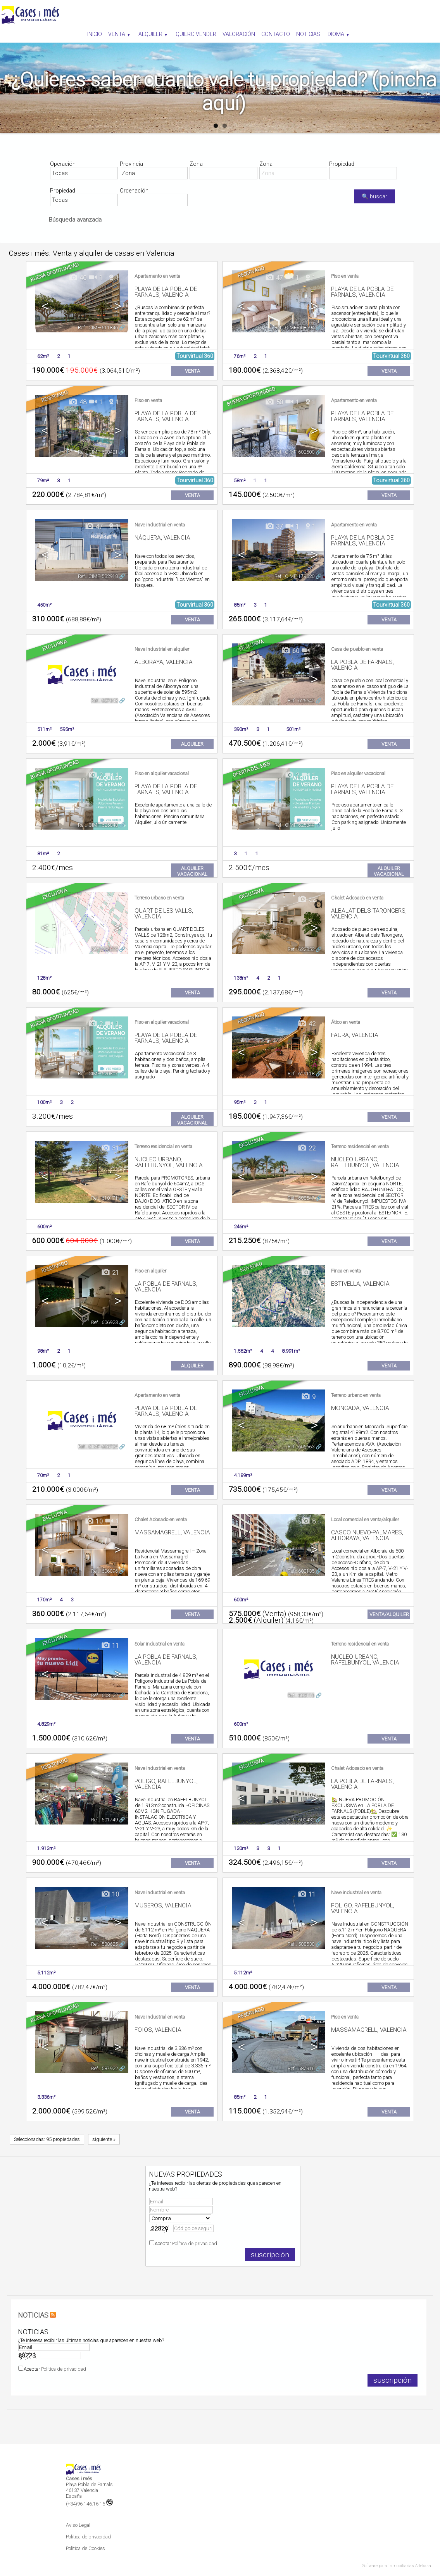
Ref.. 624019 (104, 949)
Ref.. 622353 (301, 949)
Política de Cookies (85, 2548)
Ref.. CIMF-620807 (98, 1073)
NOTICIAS (33, 2315)
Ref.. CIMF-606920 (294, 1322)
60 (290, 651)
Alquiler (152, 34)
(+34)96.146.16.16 (89, 2504)
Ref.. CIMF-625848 (98, 825)
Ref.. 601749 (104, 1820)
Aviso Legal (78, 2525)
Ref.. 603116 (301, 1695)
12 (306, 1770)
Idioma (337, 34)
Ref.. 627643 (104, 700)
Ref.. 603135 (301, 1571)
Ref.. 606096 (104, 1571)
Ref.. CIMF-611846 (98, 327)
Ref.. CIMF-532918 (98, 576)
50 (274, 402)
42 (306, 1024)
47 (274, 278)
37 (274, 526)
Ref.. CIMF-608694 (294, 327)
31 (110, 1148)
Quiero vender (196, 34)
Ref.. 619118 (301, 1073)
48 (77, 402)
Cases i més (79, 2478)
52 (306, 899)
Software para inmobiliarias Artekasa (396, 2565)
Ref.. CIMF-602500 (294, 452)
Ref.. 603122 (104, 1695)
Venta (119, 34)
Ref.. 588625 (104, 1944)
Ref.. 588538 (301, 1944)
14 (306, 2018)
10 (94, 1521)
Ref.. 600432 (301, 1820)
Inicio (94, 34)
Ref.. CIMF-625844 (294, 825)
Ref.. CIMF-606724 (98, 1447)
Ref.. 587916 (301, 2068)
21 (110, 1272)
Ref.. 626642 (301, 700)
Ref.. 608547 (301, 1198)
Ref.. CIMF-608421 (98, 452)
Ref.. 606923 (104, 1322)
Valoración (239, 34)
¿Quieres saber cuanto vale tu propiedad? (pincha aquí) (223, 91)
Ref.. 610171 (104, 1198)
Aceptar (186, 2243)
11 (110, 1645)
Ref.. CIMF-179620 (294, 576)
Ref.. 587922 (104, 2068)
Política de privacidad (194, 2243)
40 (77, 278)
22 (306, 1148)
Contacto (275, 34)
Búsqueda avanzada (75, 219)
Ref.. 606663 (301, 1447)
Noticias (308, 34)
